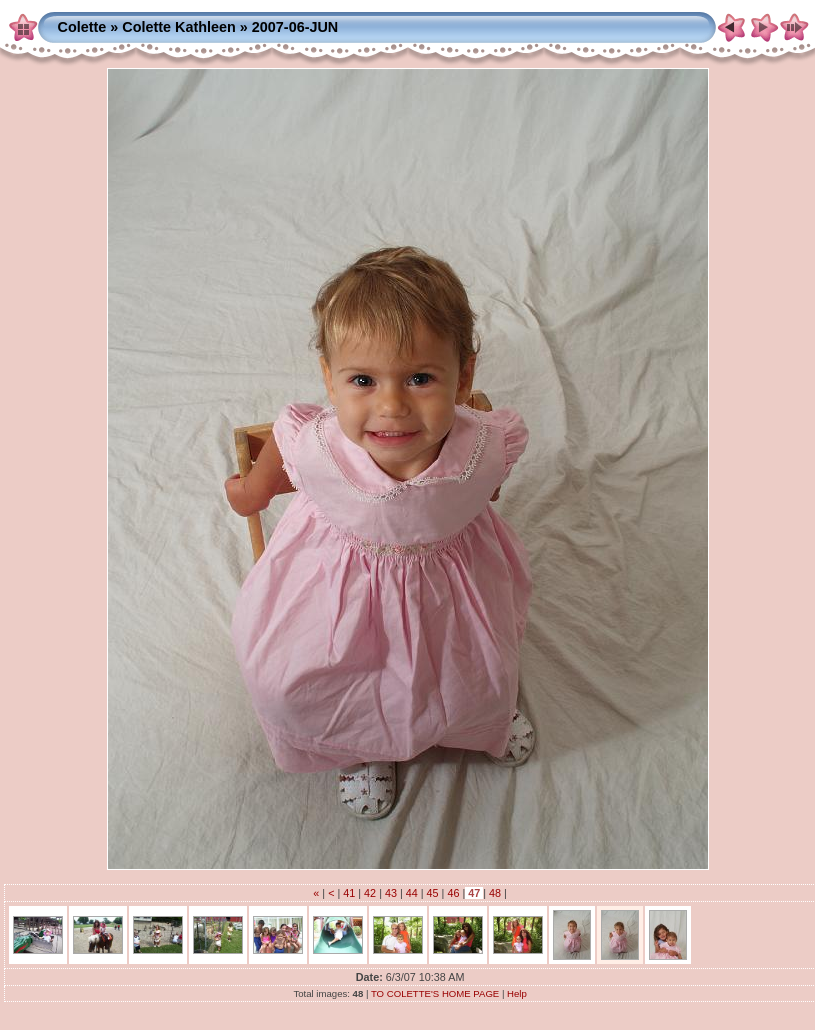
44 (412, 893)
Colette (82, 27)
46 (453, 893)
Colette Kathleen (179, 27)
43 (391, 893)
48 (495, 893)
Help (517, 993)
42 (370, 893)
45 (433, 893)
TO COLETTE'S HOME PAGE (435, 993)
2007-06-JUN (295, 27)
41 (349, 893)
